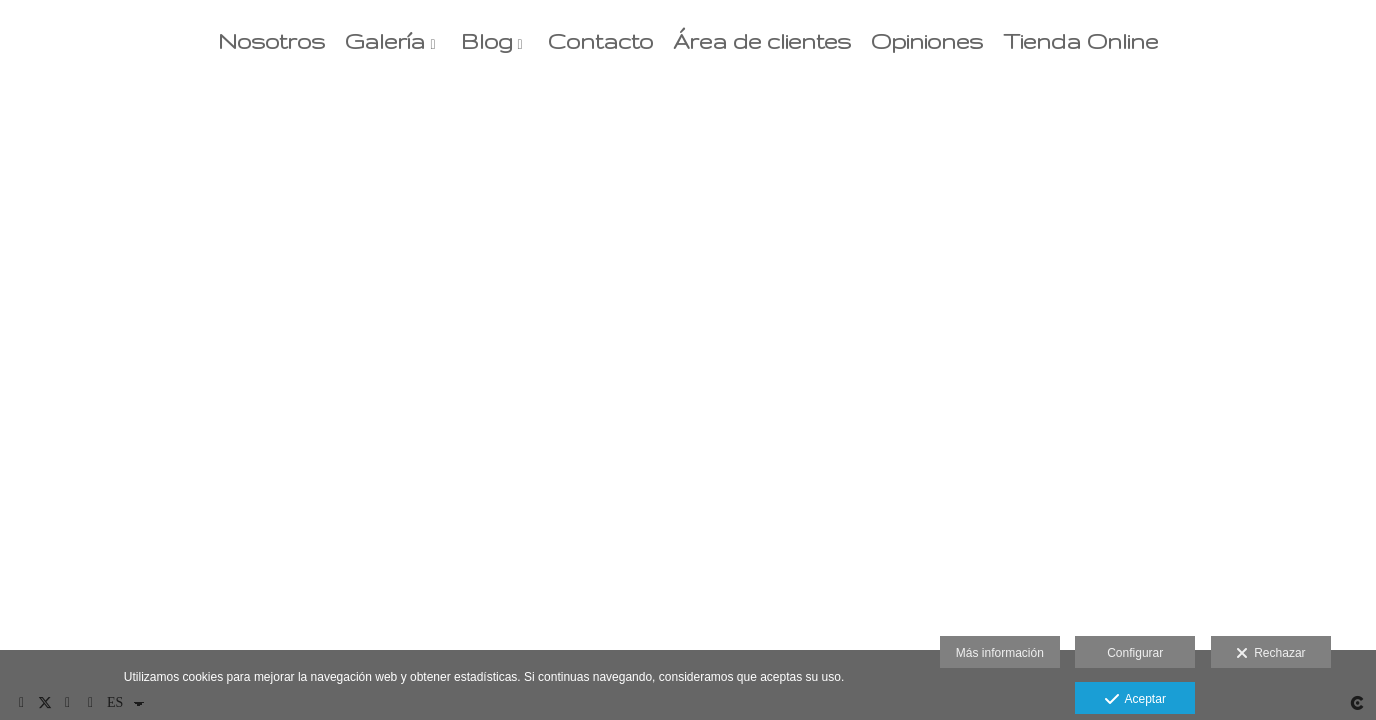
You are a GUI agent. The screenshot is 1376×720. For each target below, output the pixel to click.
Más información (1000, 653)
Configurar (1135, 653)
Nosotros (271, 42)
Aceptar (1135, 700)
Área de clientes (762, 42)
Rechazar (1271, 654)
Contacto (600, 42)
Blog (487, 42)
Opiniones (927, 42)
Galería (385, 42)
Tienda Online (1080, 42)
